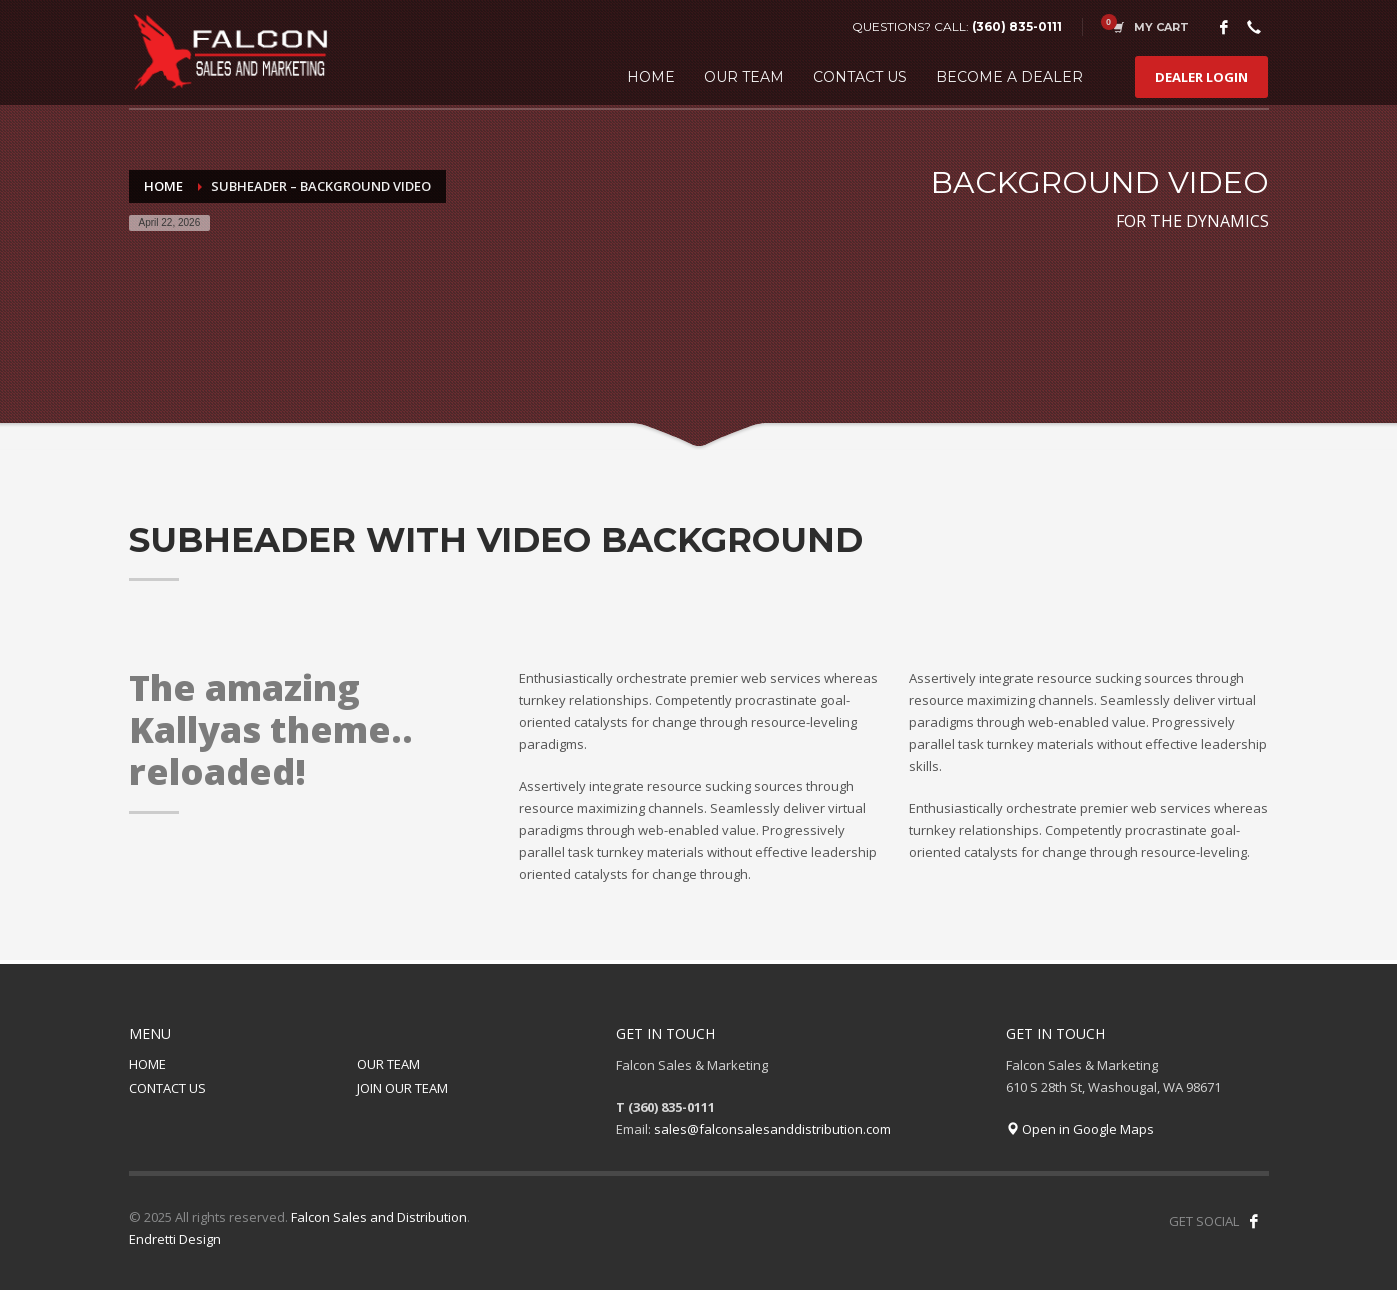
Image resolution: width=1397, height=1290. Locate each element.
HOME (147, 1064)
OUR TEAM (388, 1064)
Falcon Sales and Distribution (379, 1217)
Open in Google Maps (1080, 1129)
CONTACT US (167, 1088)
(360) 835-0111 (1017, 26)
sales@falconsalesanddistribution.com (772, 1129)
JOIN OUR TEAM (402, 1088)
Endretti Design (175, 1239)
